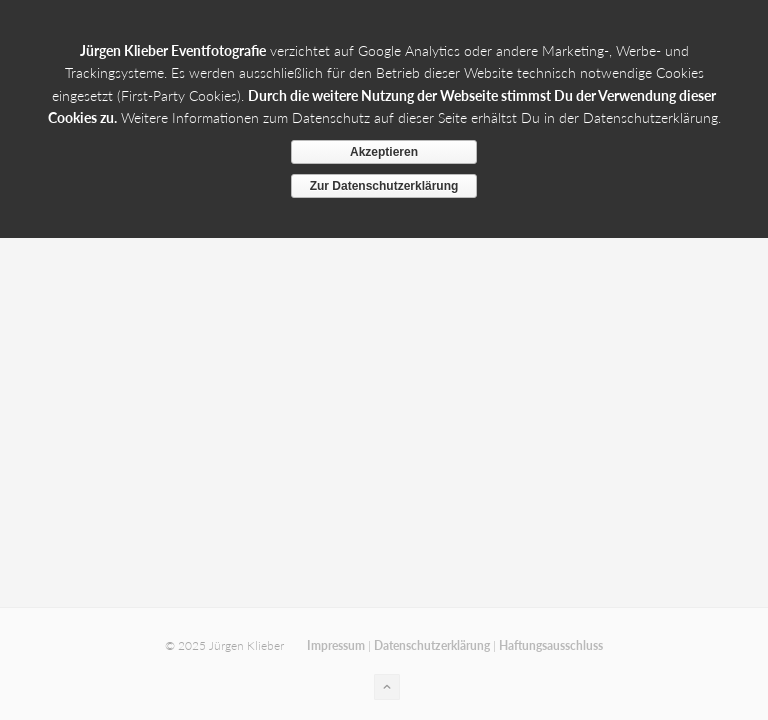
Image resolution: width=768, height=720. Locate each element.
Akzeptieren (384, 152)
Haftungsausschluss (551, 645)
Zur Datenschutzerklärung (384, 186)
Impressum (336, 645)
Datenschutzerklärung (432, 645)
